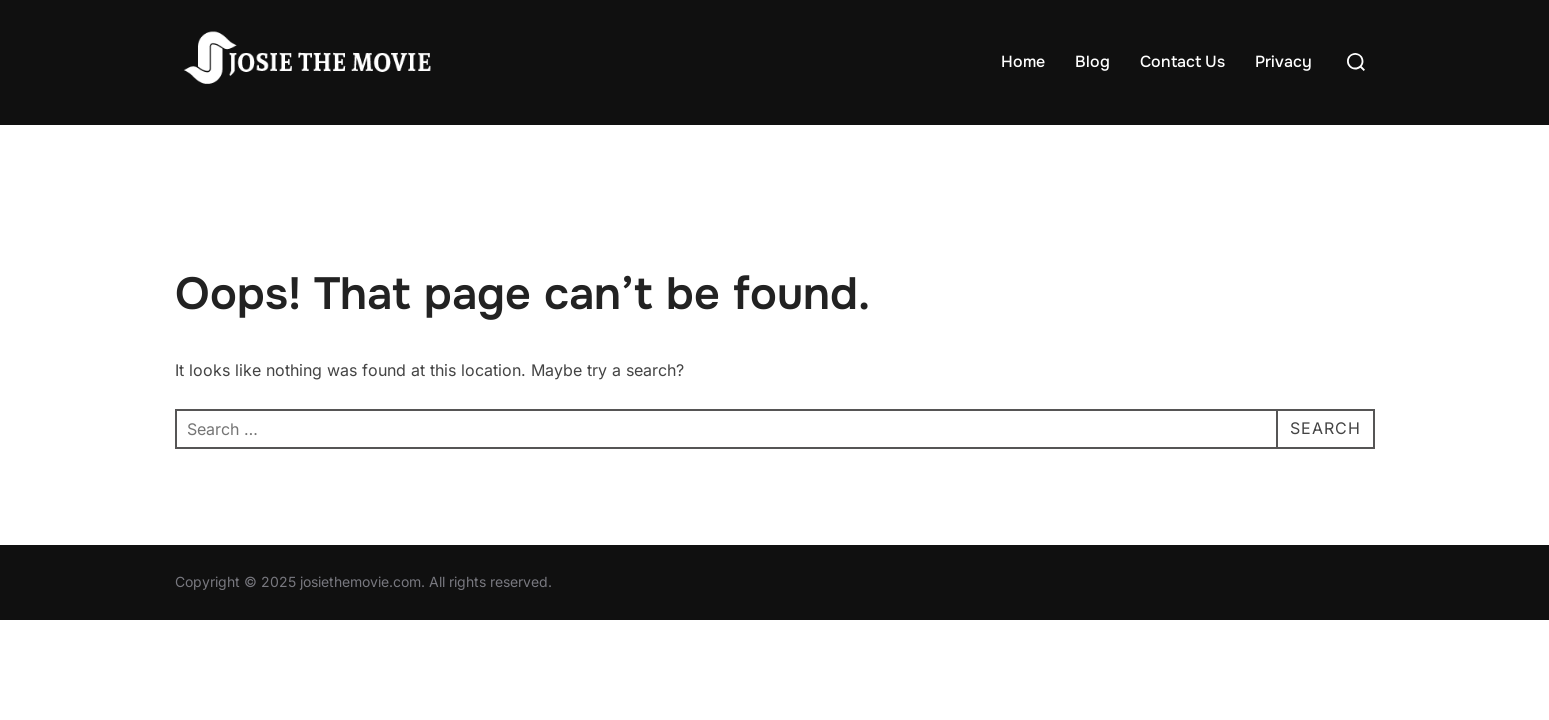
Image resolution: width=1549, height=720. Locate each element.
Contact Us (1182, 61)
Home (1023, 61)
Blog (1092, 61)
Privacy (1283, 61)
